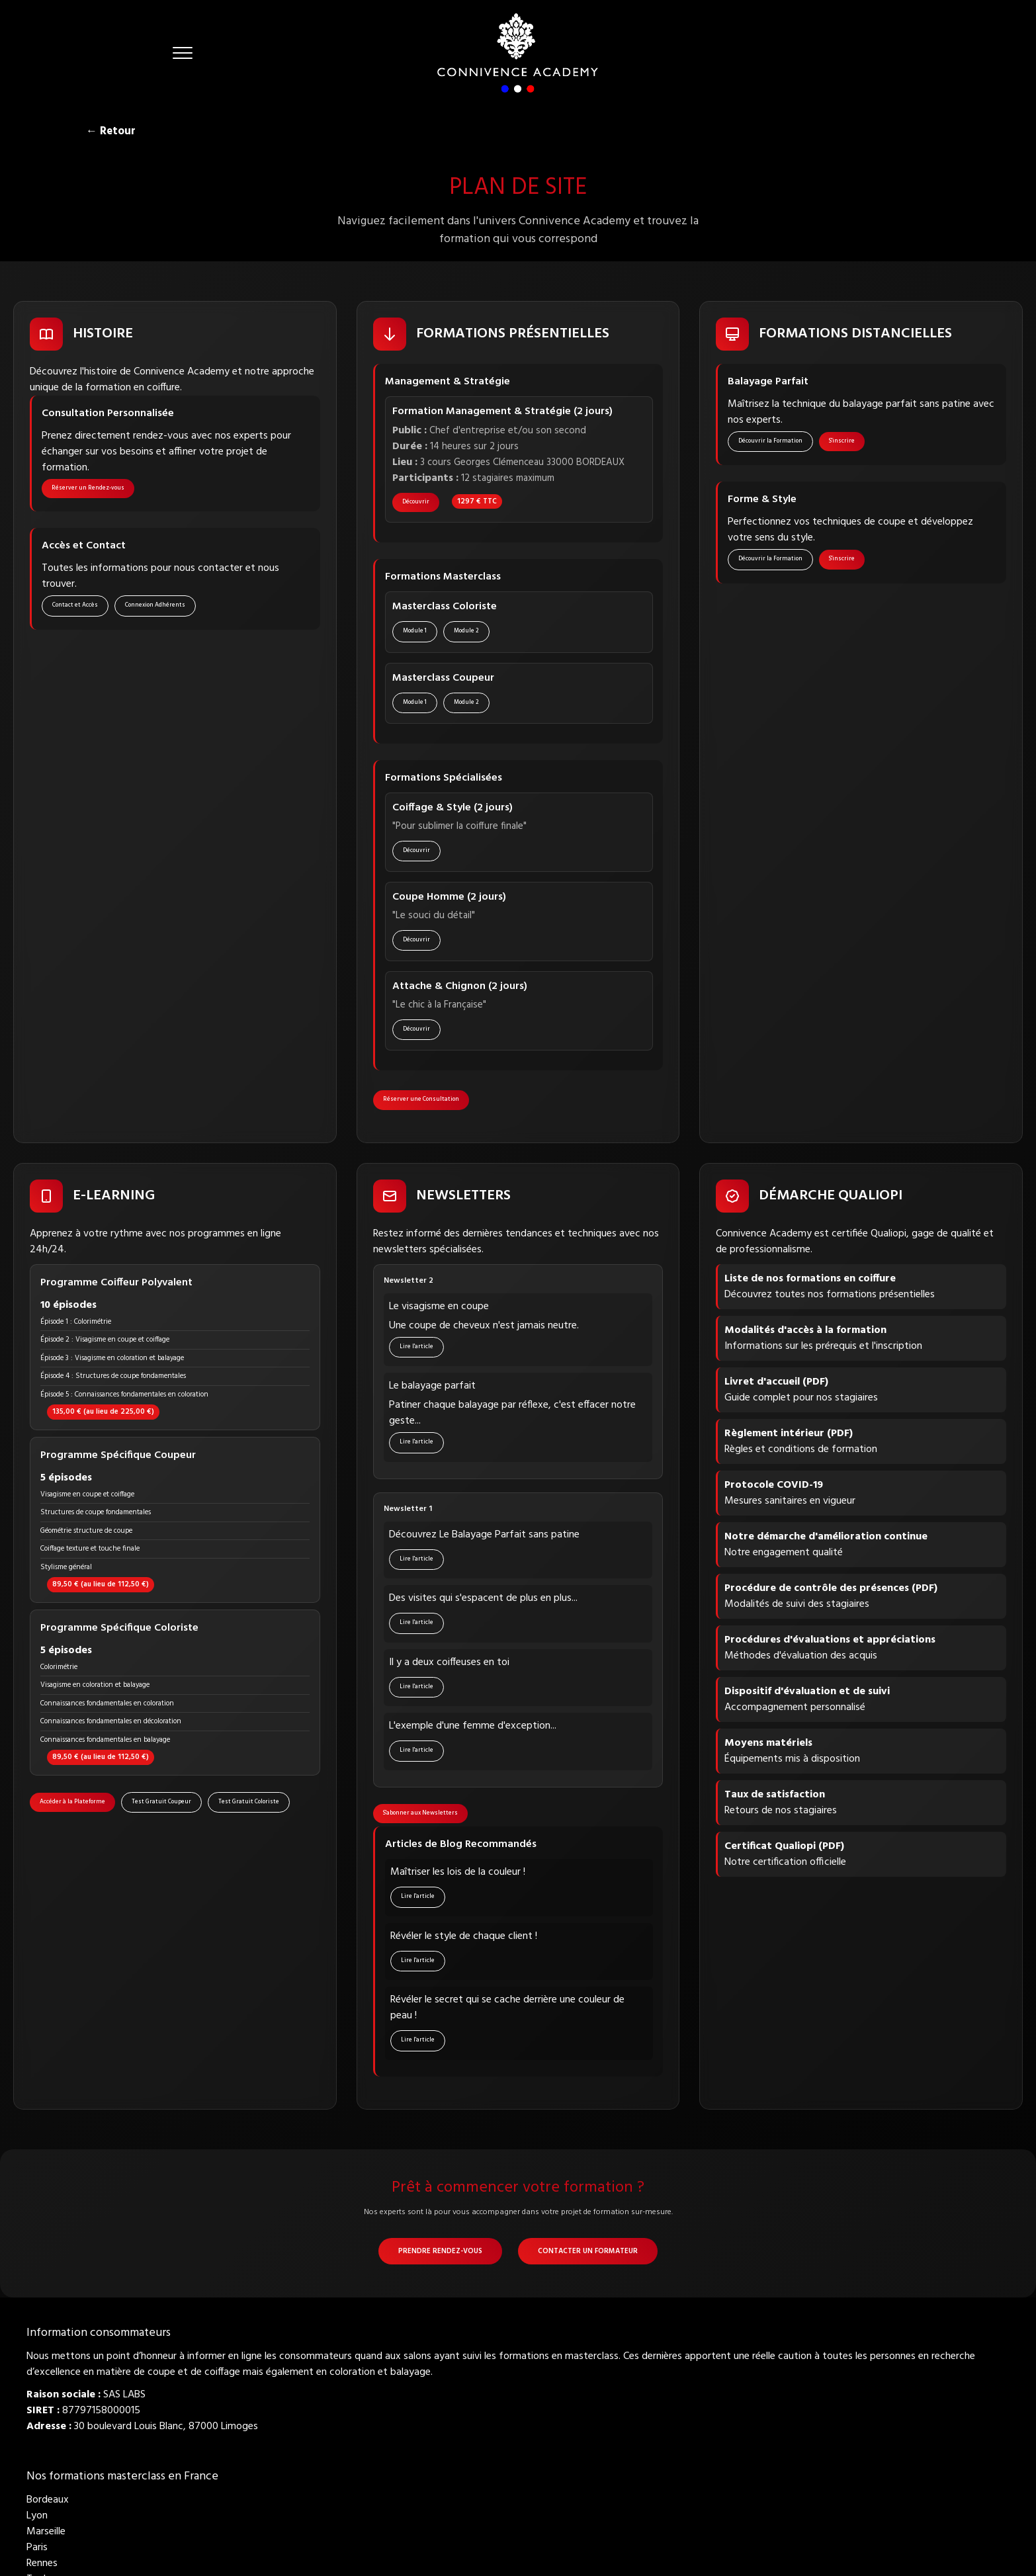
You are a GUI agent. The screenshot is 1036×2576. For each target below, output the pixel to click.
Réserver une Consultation (422, 1100)
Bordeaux (47, 2503)
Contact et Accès (76, 606)
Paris (37, 2550)
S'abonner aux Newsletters (421, 1815)
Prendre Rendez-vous (440, 2254)
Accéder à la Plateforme (73, 1804)
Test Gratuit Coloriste (249, 1804)
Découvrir (416, 502)
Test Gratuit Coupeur (162, 1804)
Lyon (37, 2519)
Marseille (45, 2535)
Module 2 (467, 632)
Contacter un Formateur (588, 2254)
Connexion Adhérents (156, 606)
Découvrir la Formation (771, 442)
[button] (182, 53)
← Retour (111, 131)
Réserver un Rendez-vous (88, 489)
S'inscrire (842, 442)
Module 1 (415, 632)
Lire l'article (417, 1348)
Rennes (42, 2566)
